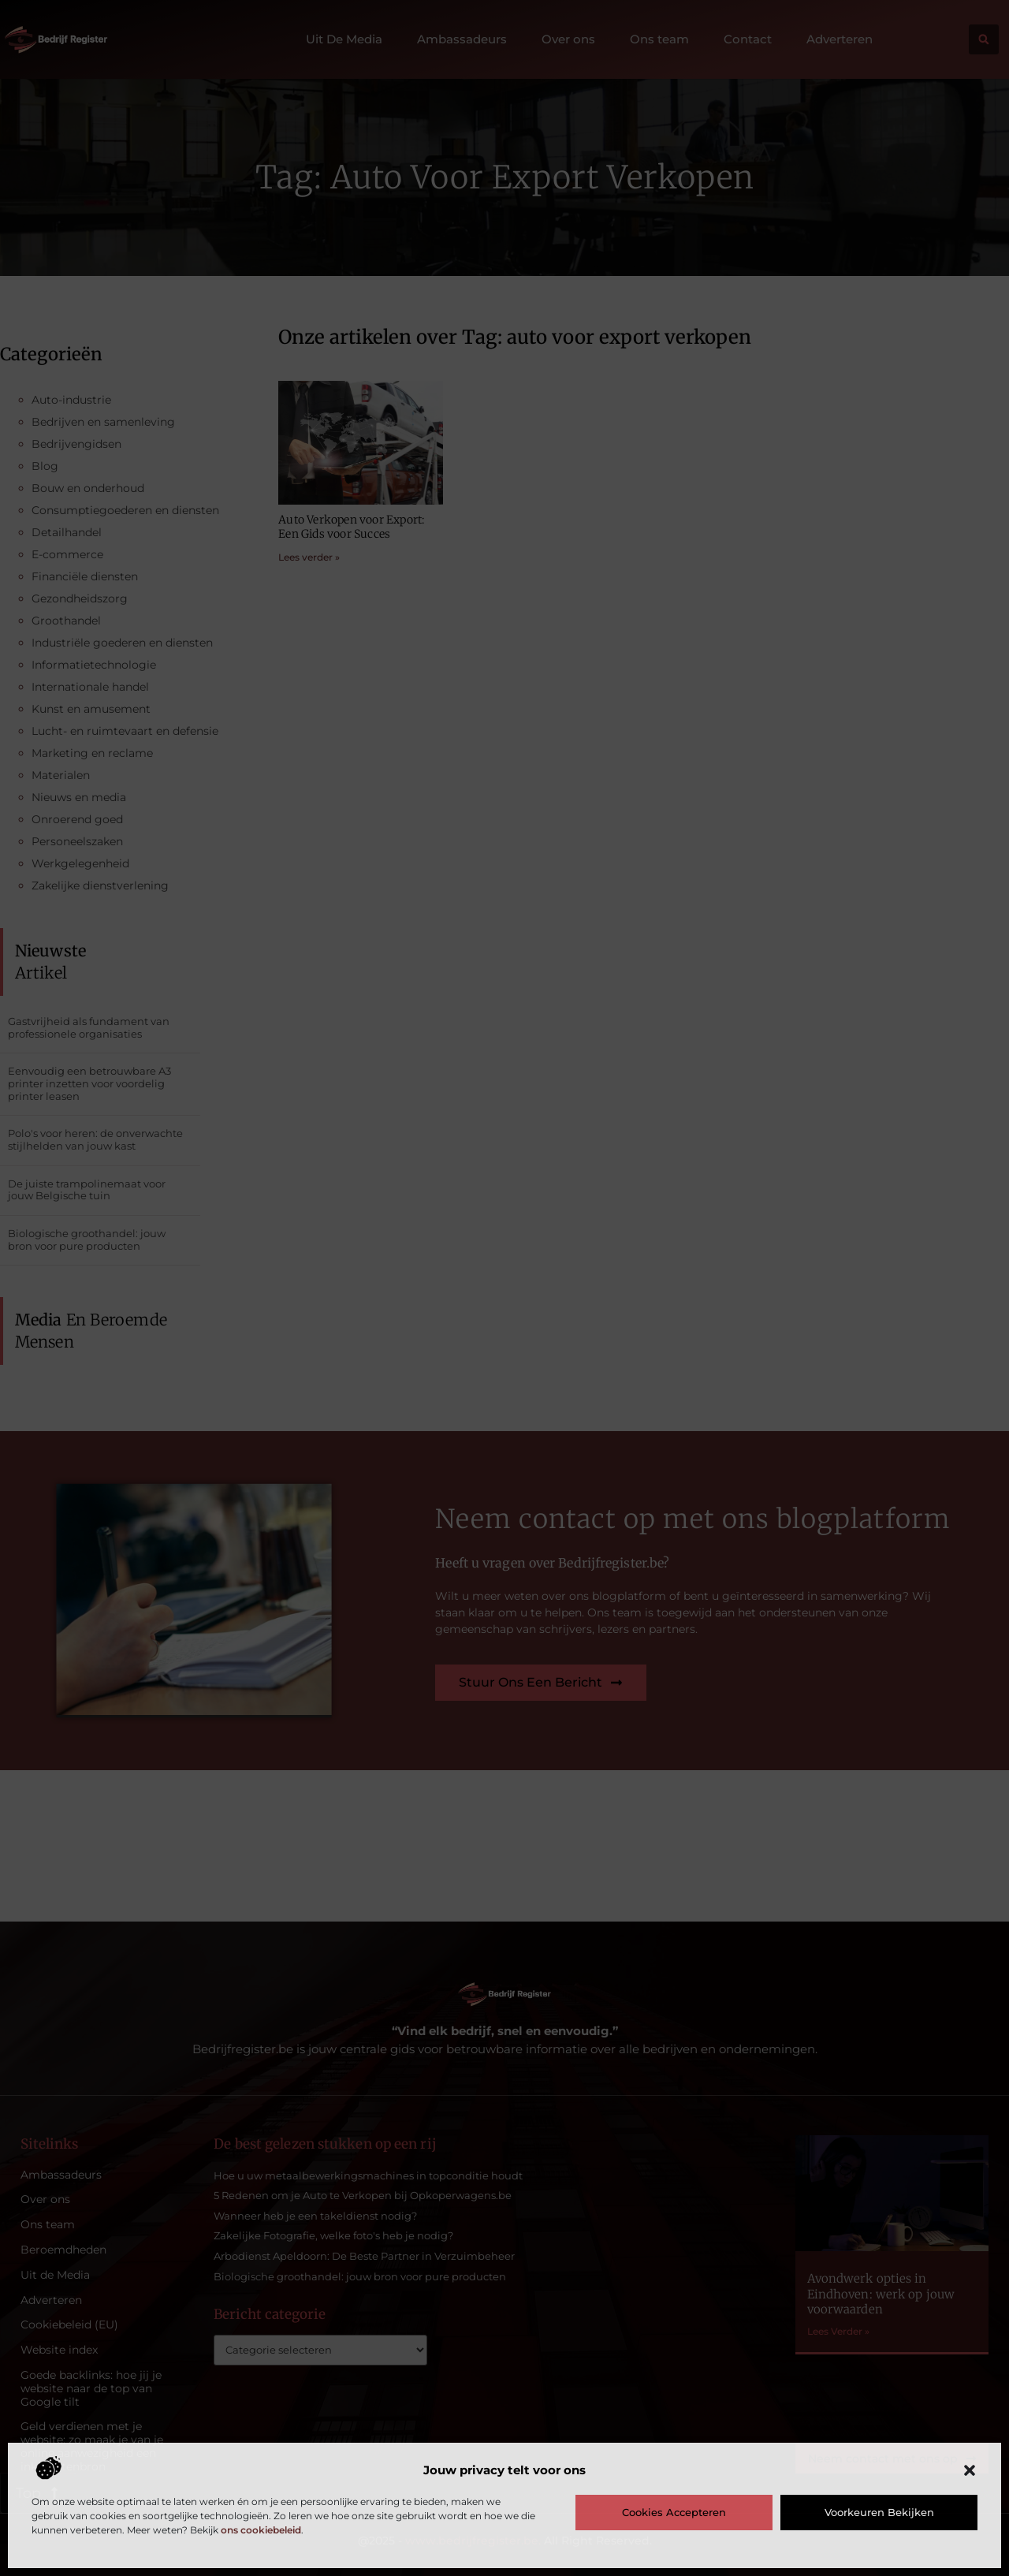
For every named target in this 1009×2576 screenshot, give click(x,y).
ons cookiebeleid (261, 2530)
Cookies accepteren (674, 2512)
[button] (969, 2470)
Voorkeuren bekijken (879, 2512)
